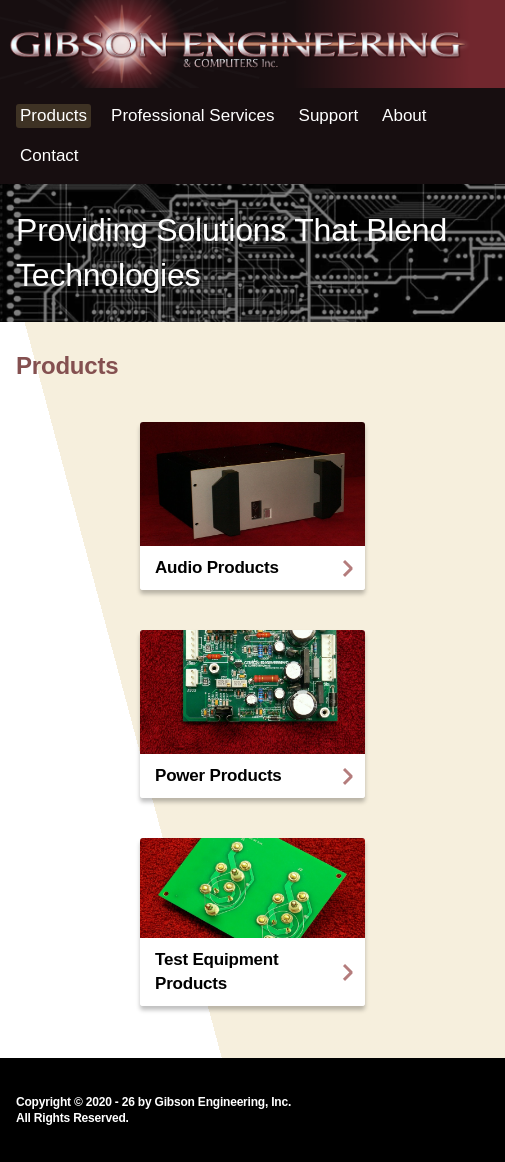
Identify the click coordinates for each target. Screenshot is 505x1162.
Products (53, 115)
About (404, 115)
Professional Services (192, 115)
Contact (49, 155)
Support (329, 115)
